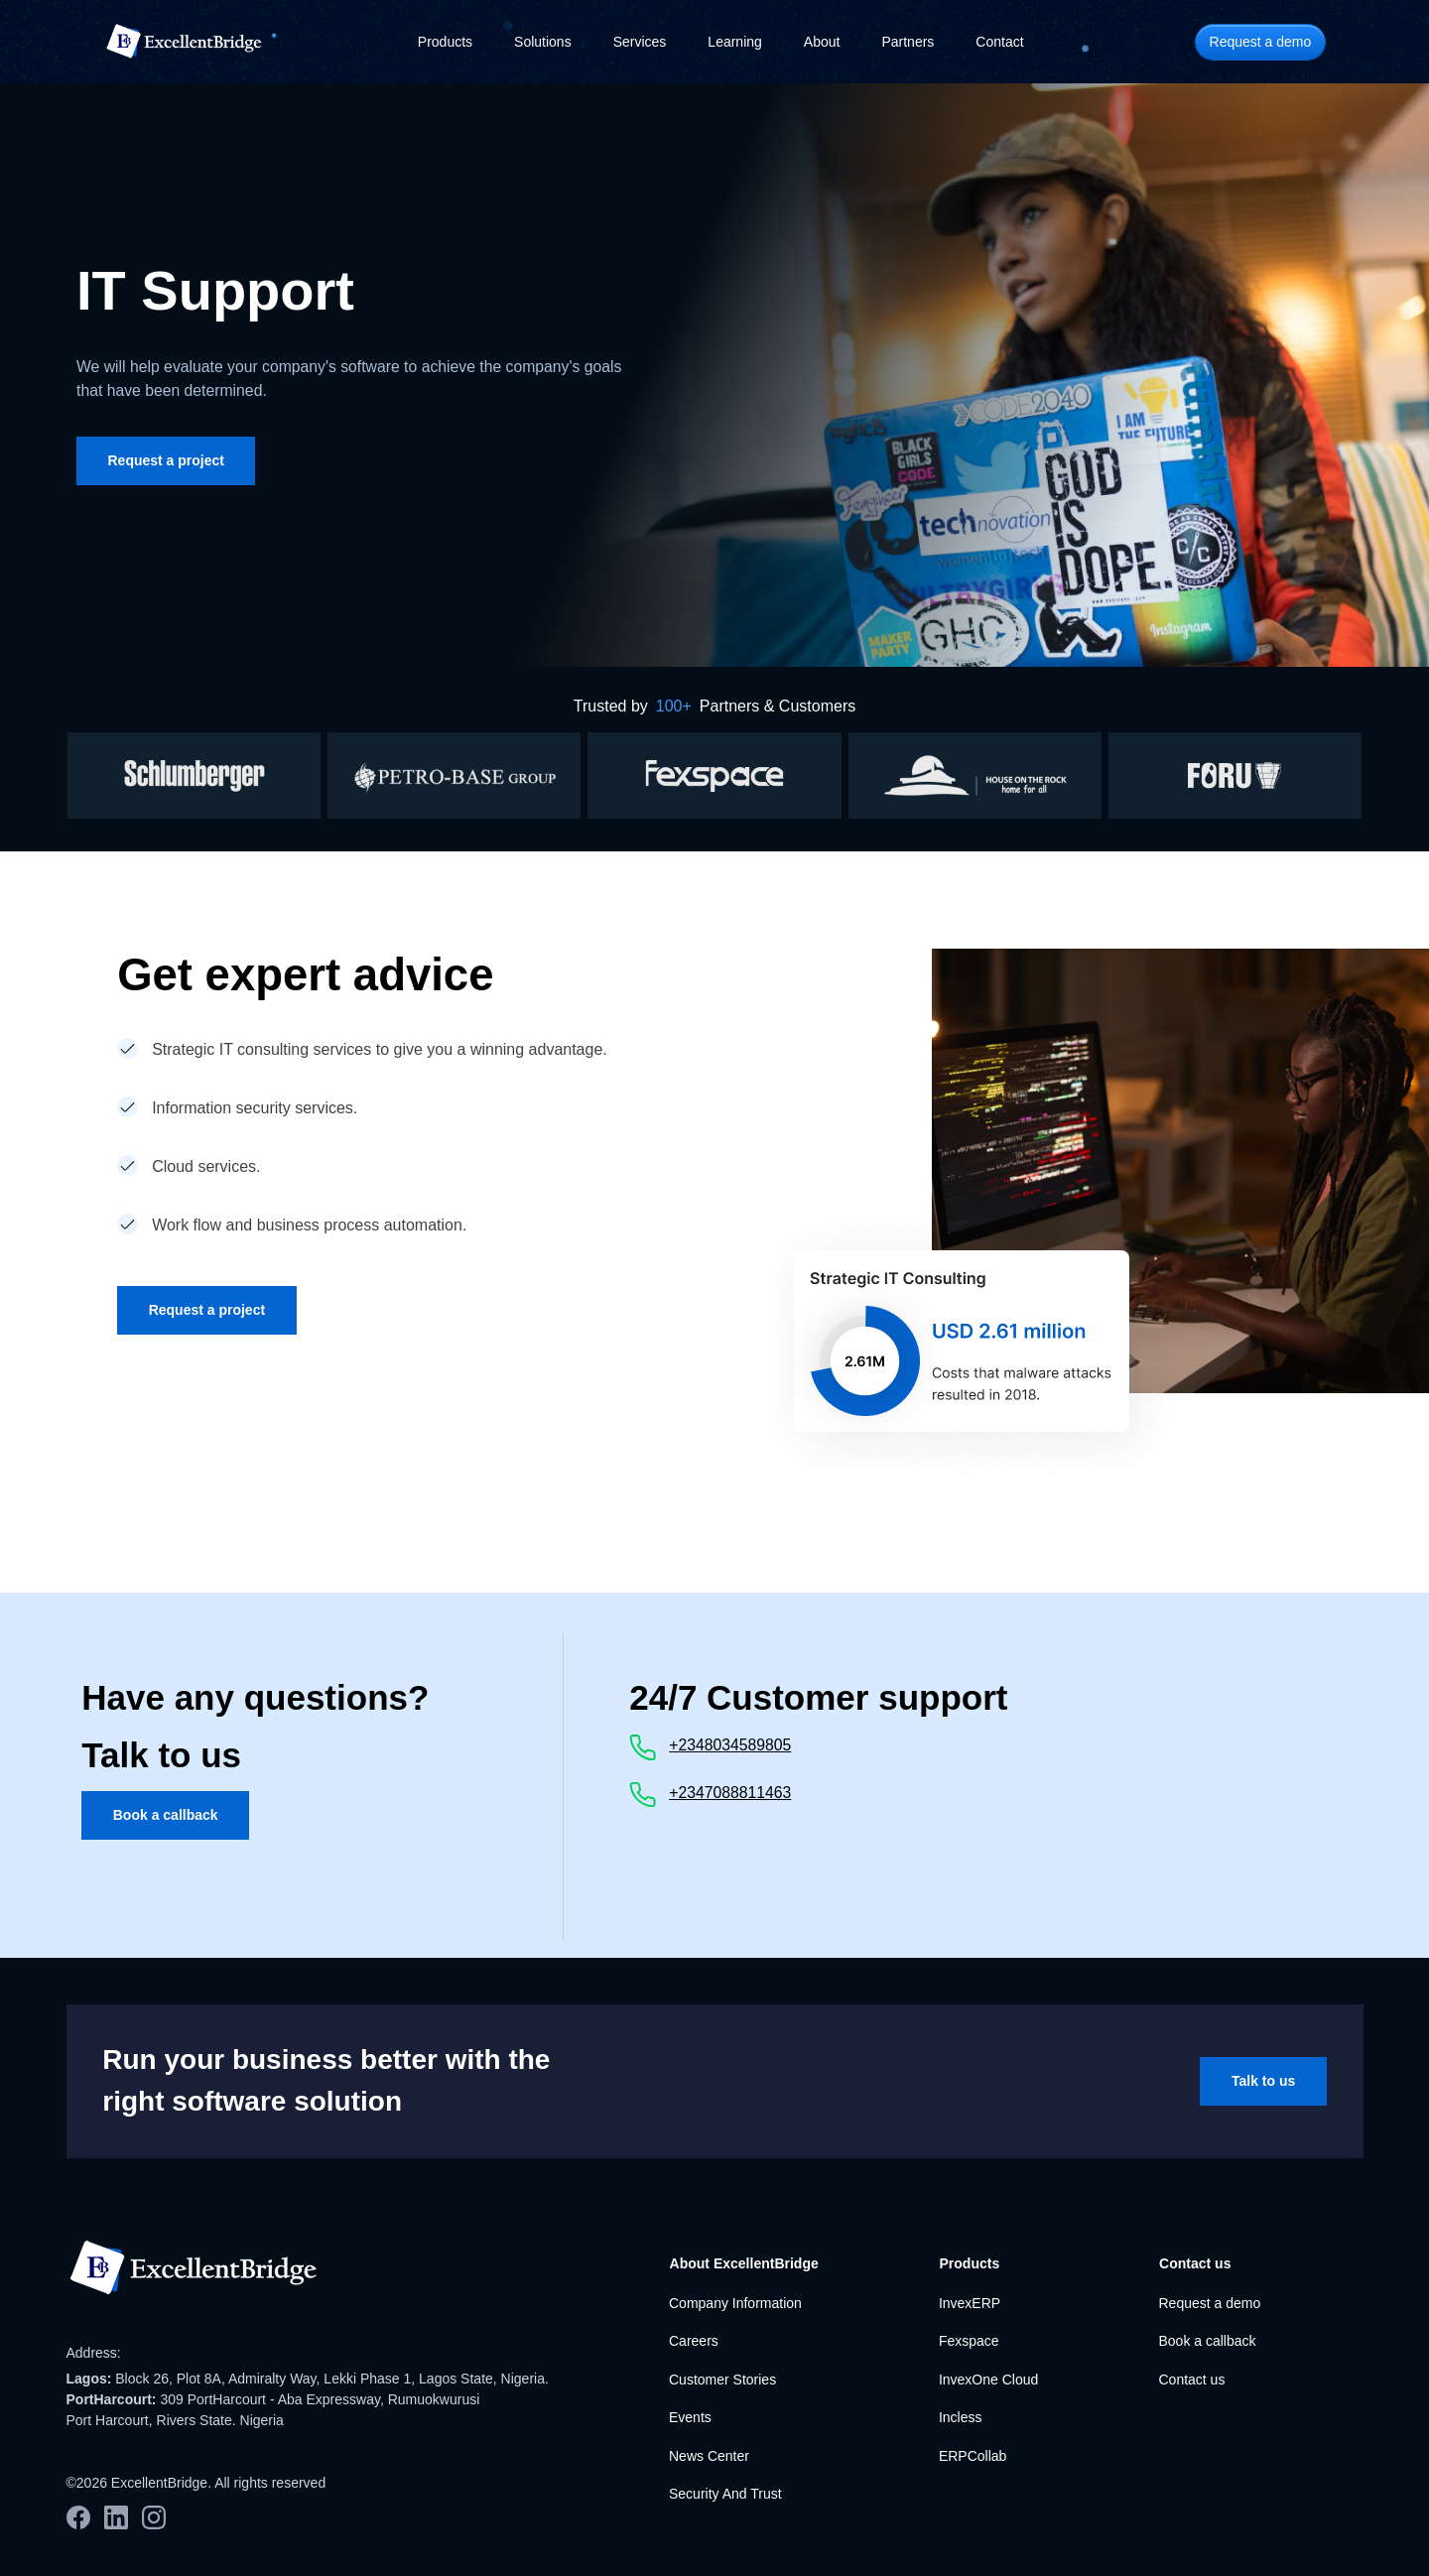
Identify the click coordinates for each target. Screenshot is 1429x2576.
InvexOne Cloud (988, 2379)
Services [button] (640, 42)
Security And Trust (725, 2494)
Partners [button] (907, 42)
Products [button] (445, 42)
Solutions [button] (543, 42)
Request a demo (1209, 2303)
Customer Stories (722, 2379)
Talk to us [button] (1263, 2081)
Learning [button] (735, 42)
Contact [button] (999, 42)
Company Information (735, 2303)
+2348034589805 (730, 1745)
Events (690, 2417)
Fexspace (969, 2341)
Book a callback (1206, 2341)
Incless (960, 2417)
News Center (709, 2456)
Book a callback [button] (165, 1815)
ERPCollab (972, 2456)
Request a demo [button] (1261, 42)
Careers (693, 2341)
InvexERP (969, 2303)
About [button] (822, 42)
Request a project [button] (166, 460)
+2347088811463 (730, 1792)
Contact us (1191, 2379)
